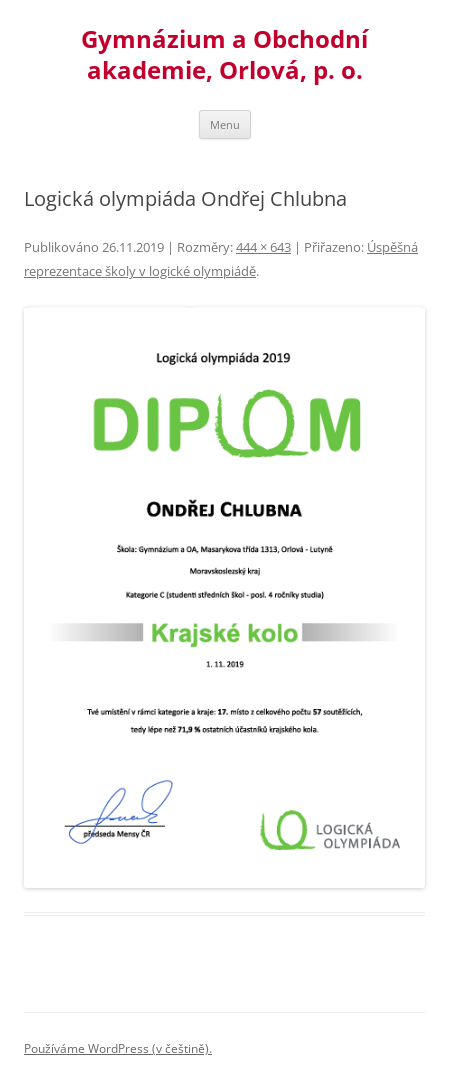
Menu (225, 124)
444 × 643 (263, 247)
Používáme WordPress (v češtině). (118, 1048)
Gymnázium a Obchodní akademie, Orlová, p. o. (224, 55)
